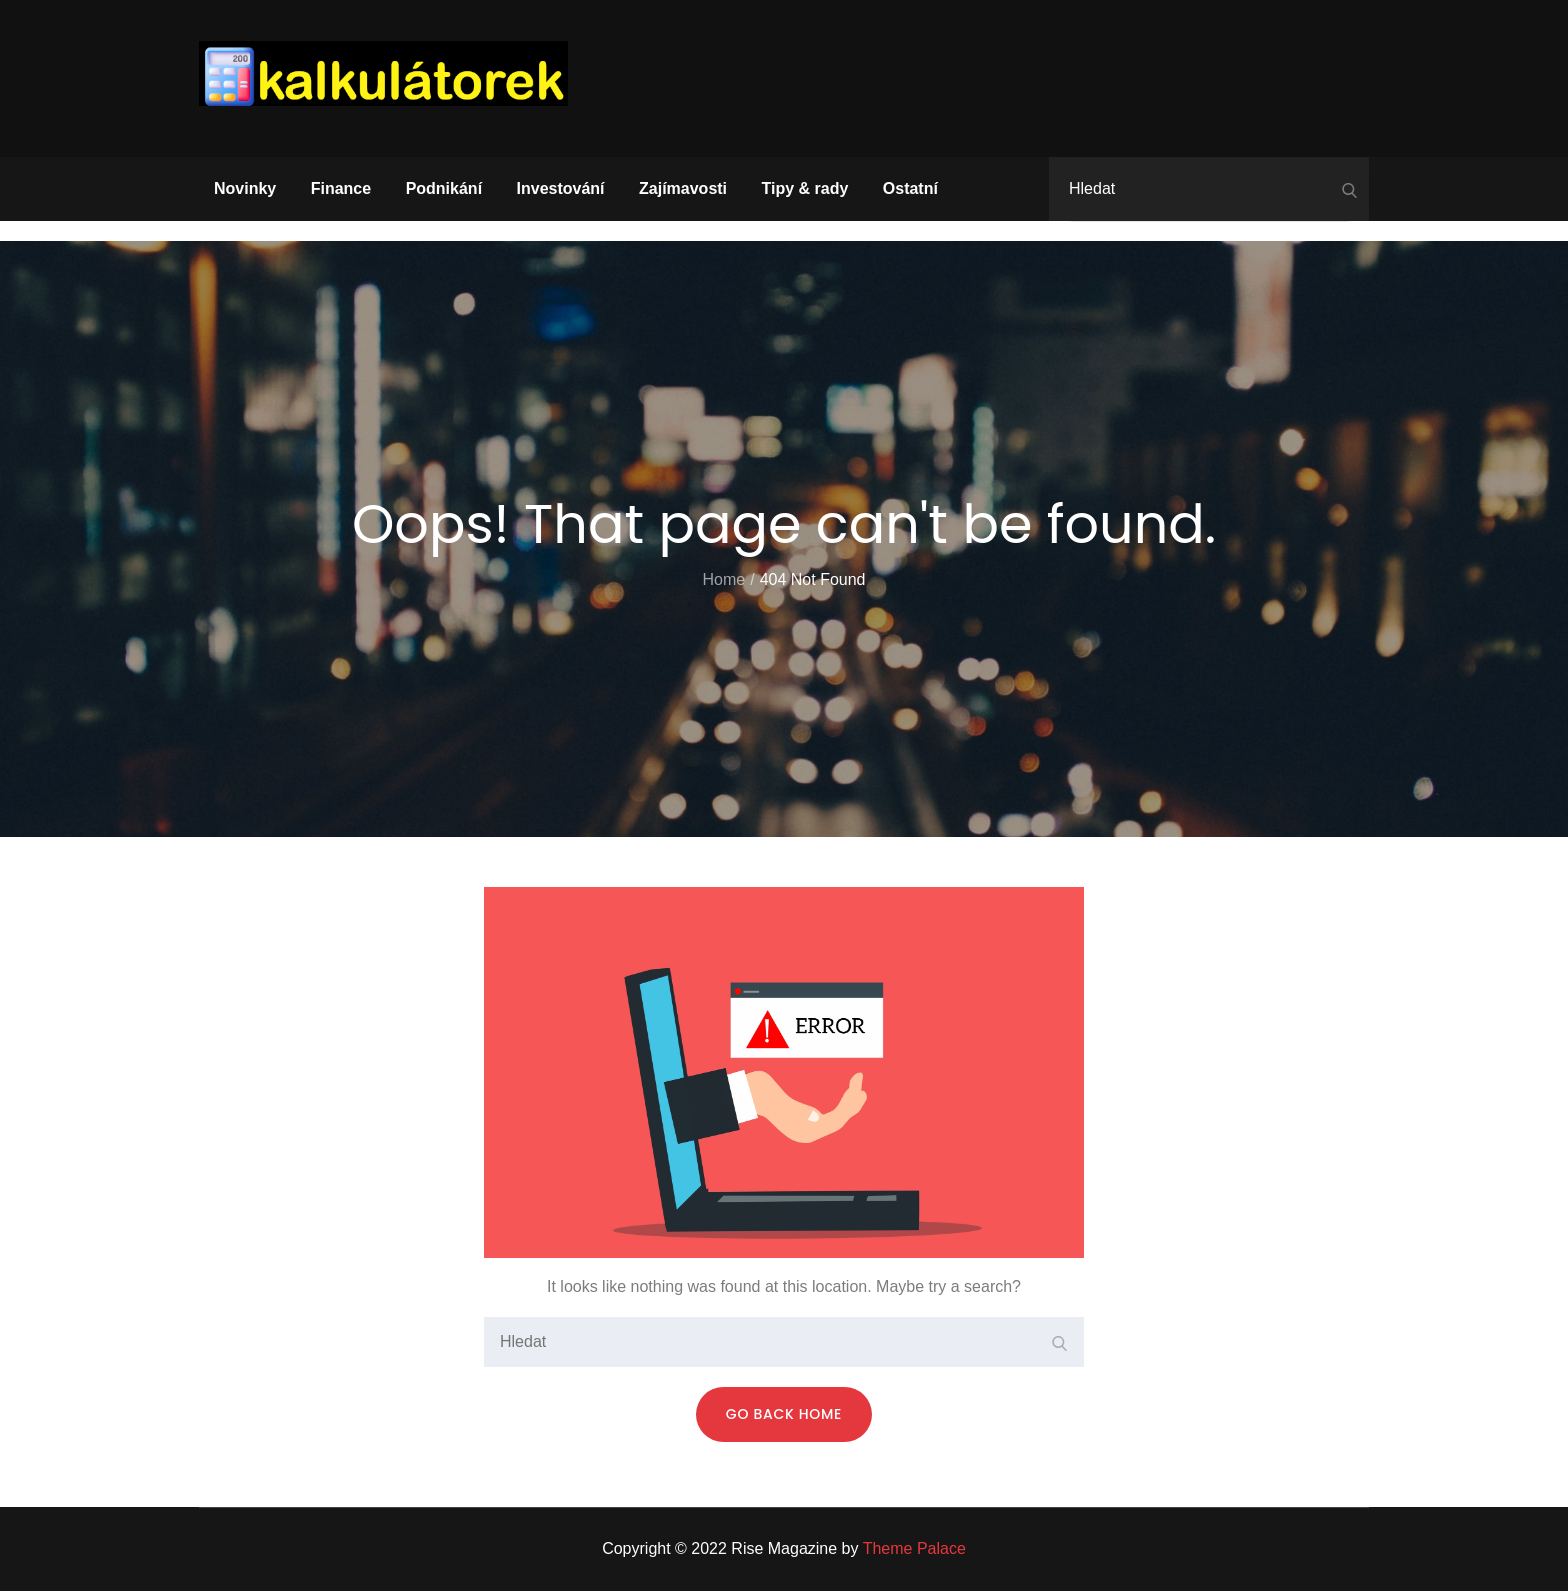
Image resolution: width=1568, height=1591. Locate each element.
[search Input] (1209, 189)
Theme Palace (914, 1548)
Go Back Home (784, 1414)
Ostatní (910, 188)
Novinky (245, 188)
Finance (341, 188)
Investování (561, 188)
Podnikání (444, 188)
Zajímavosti (683, 188)
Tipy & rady (805, 188)
